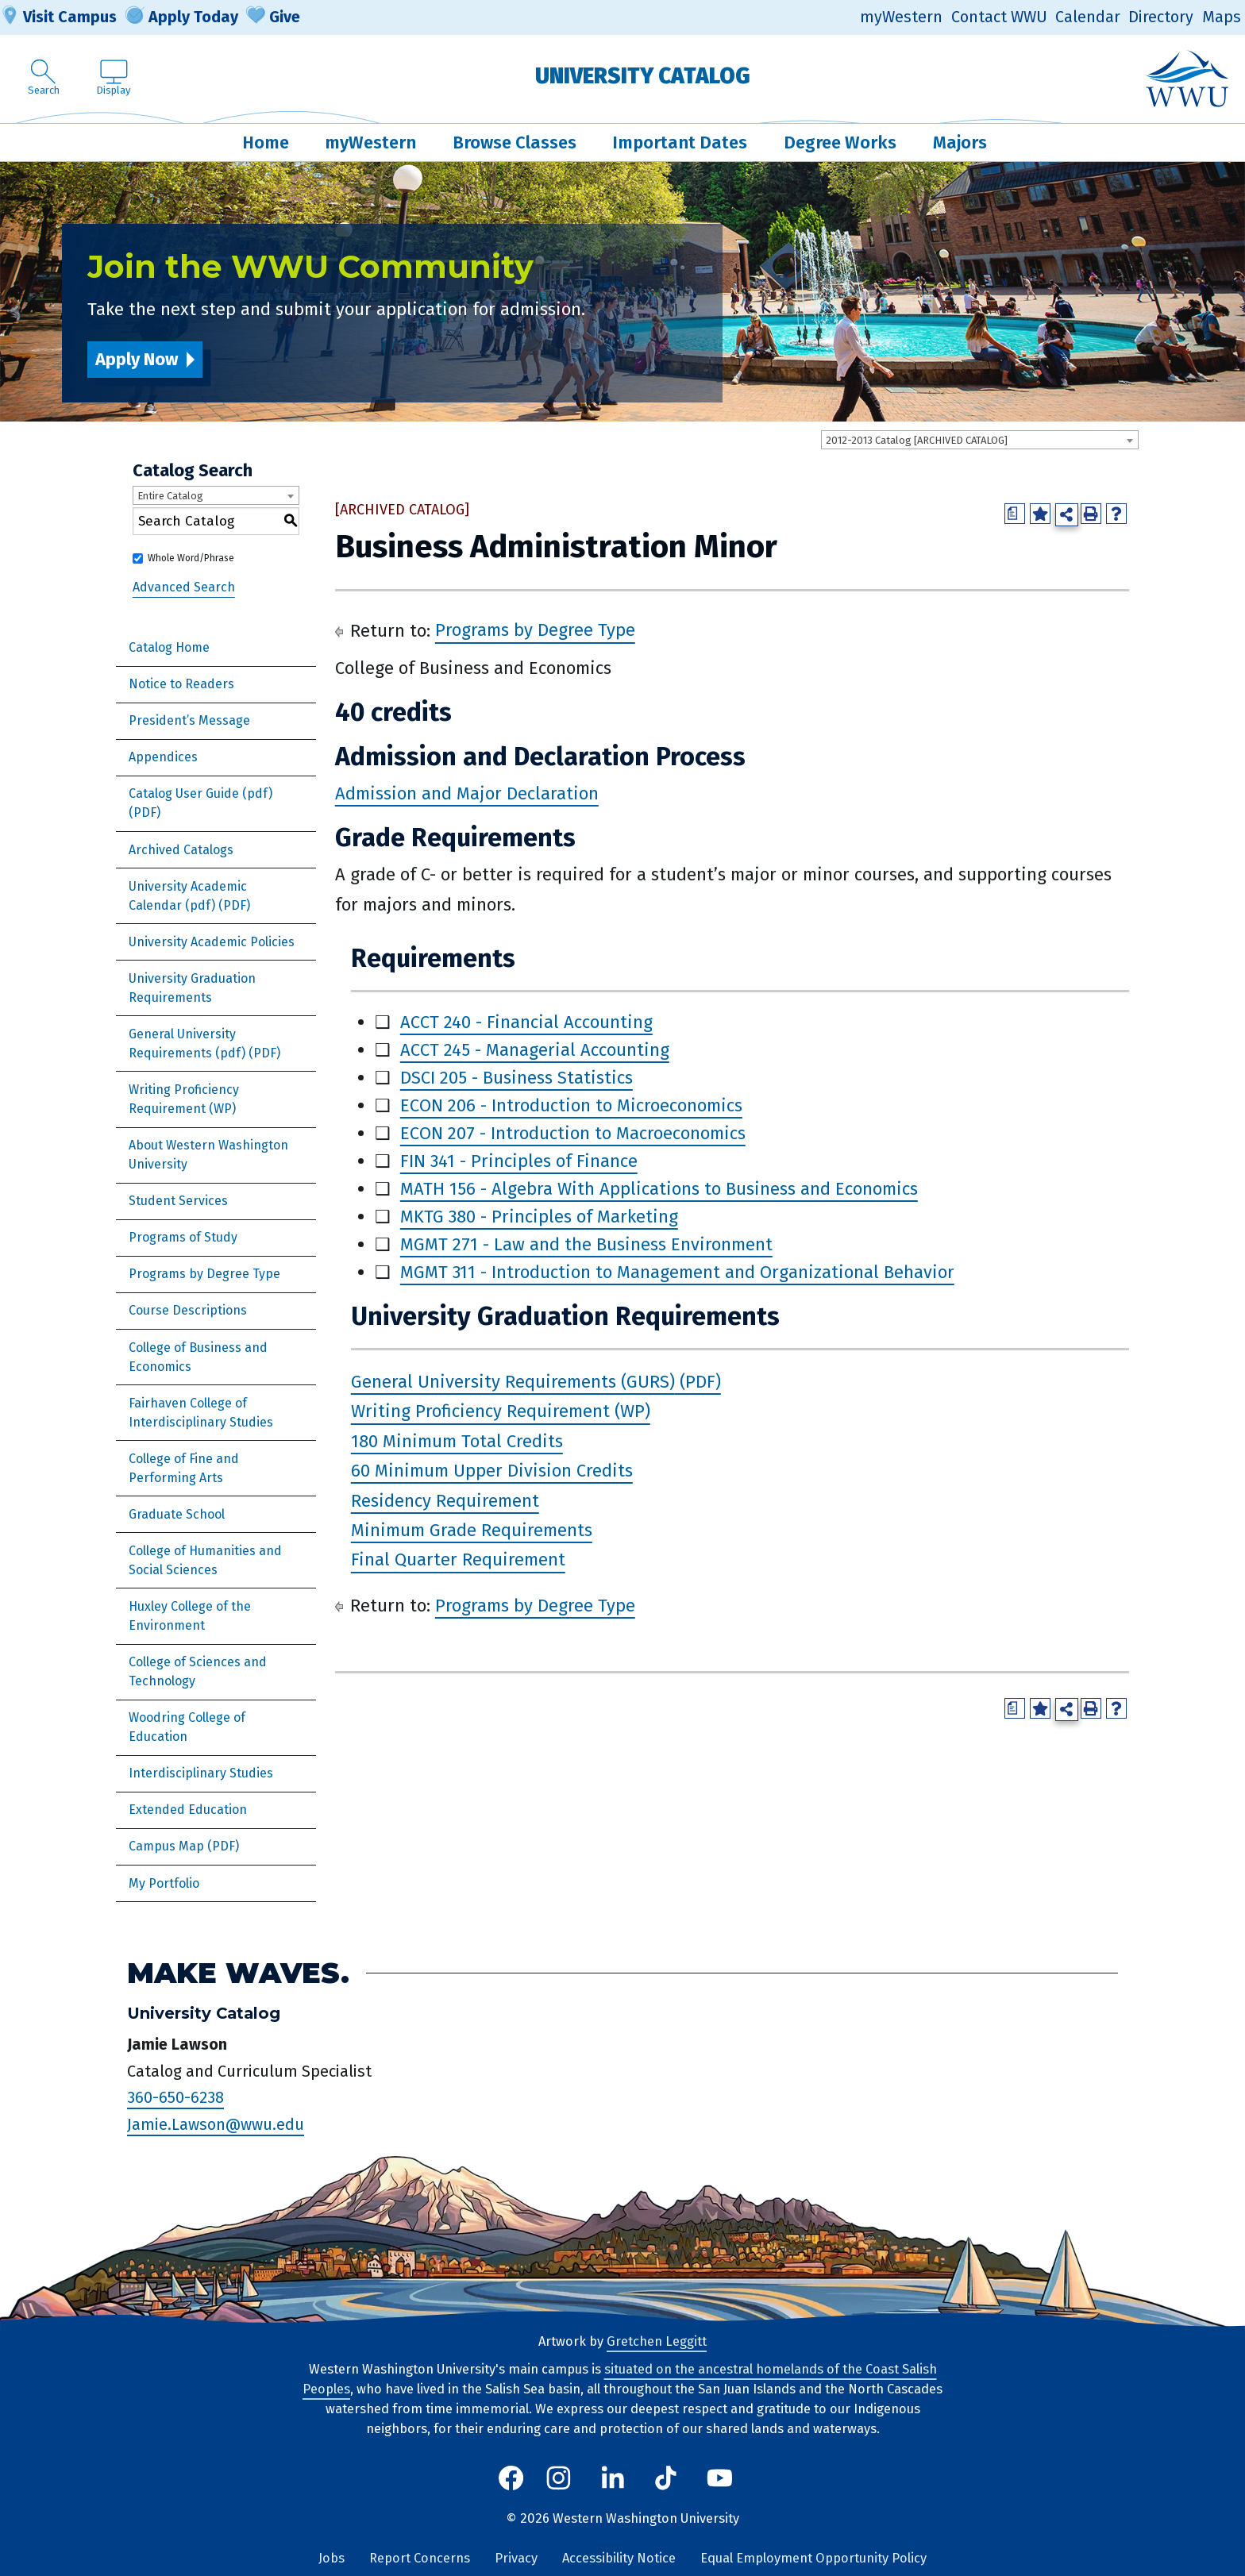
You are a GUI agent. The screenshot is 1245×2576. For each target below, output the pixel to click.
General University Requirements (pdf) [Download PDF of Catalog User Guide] (187, 1043)
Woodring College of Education (187, 1727)
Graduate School (177, 1514)
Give (273, 17)
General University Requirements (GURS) (513, 1381)
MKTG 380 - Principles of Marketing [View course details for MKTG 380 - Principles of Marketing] (539, 1216)
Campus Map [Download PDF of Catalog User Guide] (166, 1846)
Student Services (178, 1200)
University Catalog (642, 76)
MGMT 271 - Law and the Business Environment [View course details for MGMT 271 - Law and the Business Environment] (586, 1244)
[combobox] (980, 439)
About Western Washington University (208, 1155)
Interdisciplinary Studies (201, 1773)
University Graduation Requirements (192, 988)
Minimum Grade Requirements (471, 1530)
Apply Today (181, 17)
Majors (960, 142)
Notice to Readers (181, 683)
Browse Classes (514, 142)
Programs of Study (183, 1237)
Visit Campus (58, 17)
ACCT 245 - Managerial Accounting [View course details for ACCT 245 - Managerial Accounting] (534, 1050)
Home (265, 142)
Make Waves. (238, 1973)
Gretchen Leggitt (657, 2341)
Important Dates (679, 142)
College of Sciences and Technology (198, 1671)
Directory (1160, 17)
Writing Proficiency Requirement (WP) (184, 1099)
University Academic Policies (212, 941)
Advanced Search (184, 587)
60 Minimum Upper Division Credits (492, 1470)
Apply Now (136, 359)
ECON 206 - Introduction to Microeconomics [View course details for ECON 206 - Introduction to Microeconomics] (571, 1105)
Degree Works (840, 142)
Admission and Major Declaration (467, 793)
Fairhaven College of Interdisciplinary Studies (201, 1413)
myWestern (901, 17)
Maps (1221, 17)
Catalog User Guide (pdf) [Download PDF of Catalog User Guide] (200, 793)
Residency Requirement (445, 1500)
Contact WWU (999, 17)
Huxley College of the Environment (190, 1616)
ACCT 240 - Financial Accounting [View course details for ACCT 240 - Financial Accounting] (526, 1022)
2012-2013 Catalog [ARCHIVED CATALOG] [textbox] (917, 440)
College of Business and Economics (198, 1357)
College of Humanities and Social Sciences (205, 1560)
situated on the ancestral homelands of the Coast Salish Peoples (620, 2379)
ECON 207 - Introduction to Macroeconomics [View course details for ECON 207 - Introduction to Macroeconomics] (573, 1133)
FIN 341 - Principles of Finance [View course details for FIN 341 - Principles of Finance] (519, 1161)
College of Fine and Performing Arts (184, 1468)
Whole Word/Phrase (191, 558)
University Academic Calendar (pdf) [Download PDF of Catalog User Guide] (188, 896)
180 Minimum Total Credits (457, 1441)
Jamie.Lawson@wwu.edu (215, 2124)
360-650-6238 (175, 2097)
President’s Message (189, 720)
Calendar (1087, 17)
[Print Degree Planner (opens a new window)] (1014, 513)
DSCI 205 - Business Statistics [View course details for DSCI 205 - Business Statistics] (516, 1077)
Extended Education (188, 1809)
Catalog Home (169, 647)
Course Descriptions (188, 1310)
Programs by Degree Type (204, 1273)
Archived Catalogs (181, 849)
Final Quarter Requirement (458, 1560)
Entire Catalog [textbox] (170, 496)
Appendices (163, 756)
